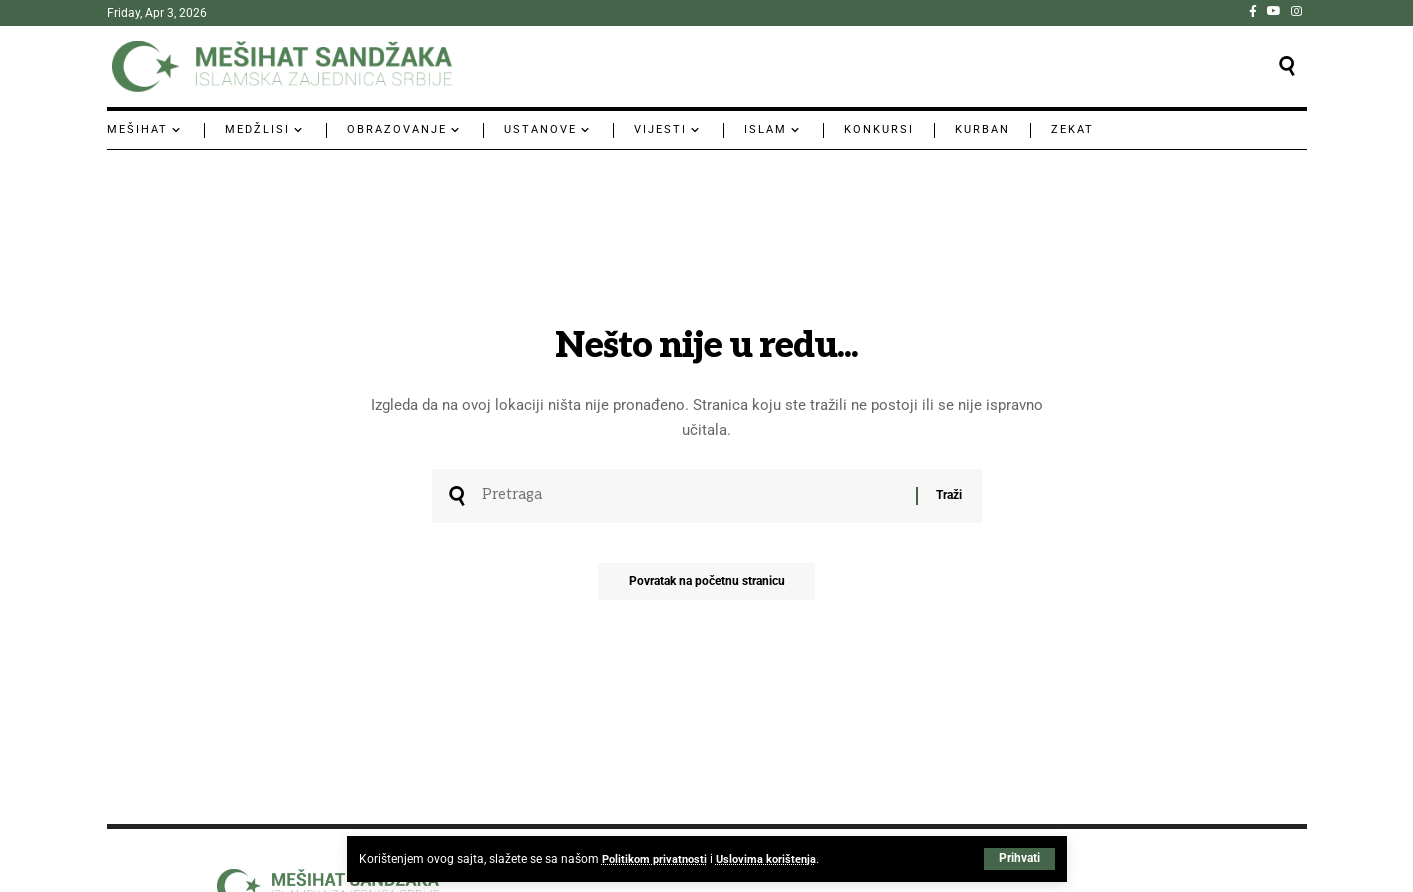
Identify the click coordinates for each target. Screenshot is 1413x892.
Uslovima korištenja (774, 859)
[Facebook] (1253, 11)
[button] (1019, 859)
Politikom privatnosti (657, 859)
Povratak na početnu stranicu (707, 587)
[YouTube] (1274, 11)
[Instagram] (1296, 11)
